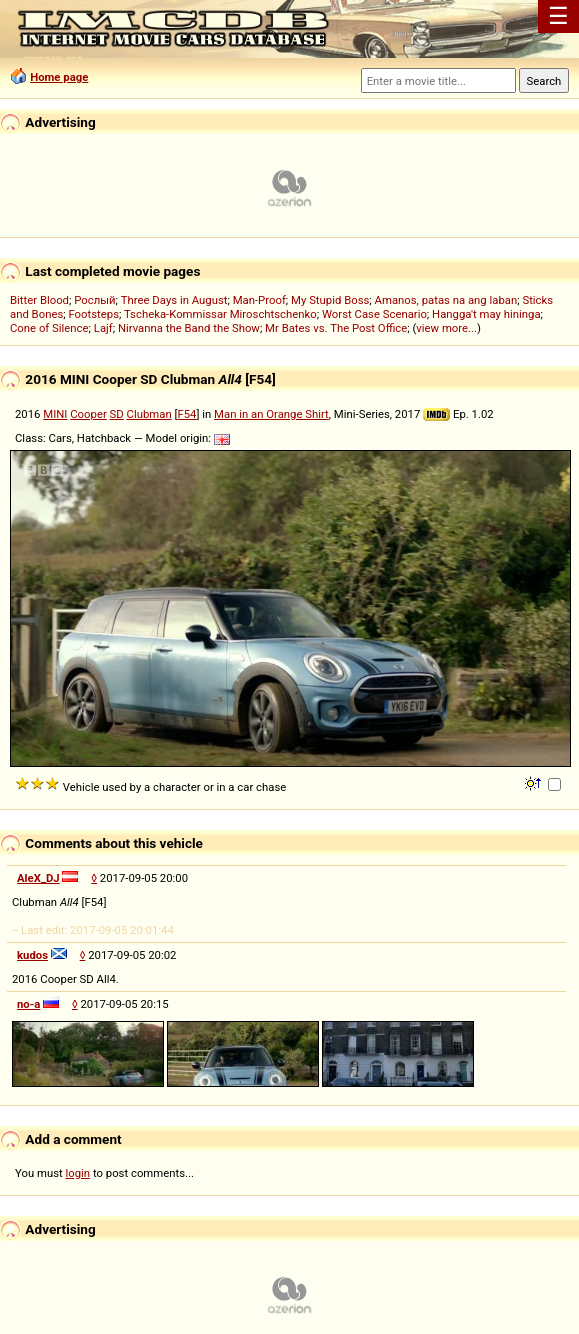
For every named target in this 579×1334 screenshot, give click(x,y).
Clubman (149, 414)
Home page (59, 77)
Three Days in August (174, 300)
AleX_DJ (38, 878)
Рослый (94, 300)
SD (117, 414)
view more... (446, 328)
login (78, 1173)
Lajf (103, 328)
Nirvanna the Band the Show (189, 328)
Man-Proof (259, 300)
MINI (55, 414)
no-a (28, 1004)
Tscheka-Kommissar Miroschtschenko (220, 314)
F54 (186, 414)
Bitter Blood (39, 300)
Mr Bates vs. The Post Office (336, 328)
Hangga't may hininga (486, 314)
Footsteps (93, 314)
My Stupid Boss (330, 300)
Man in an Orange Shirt (271, 414)
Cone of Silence (49, 328)
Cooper (88, 414)
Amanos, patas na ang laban (446, 300)
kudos (32, 955)
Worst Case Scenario (374, 314)
